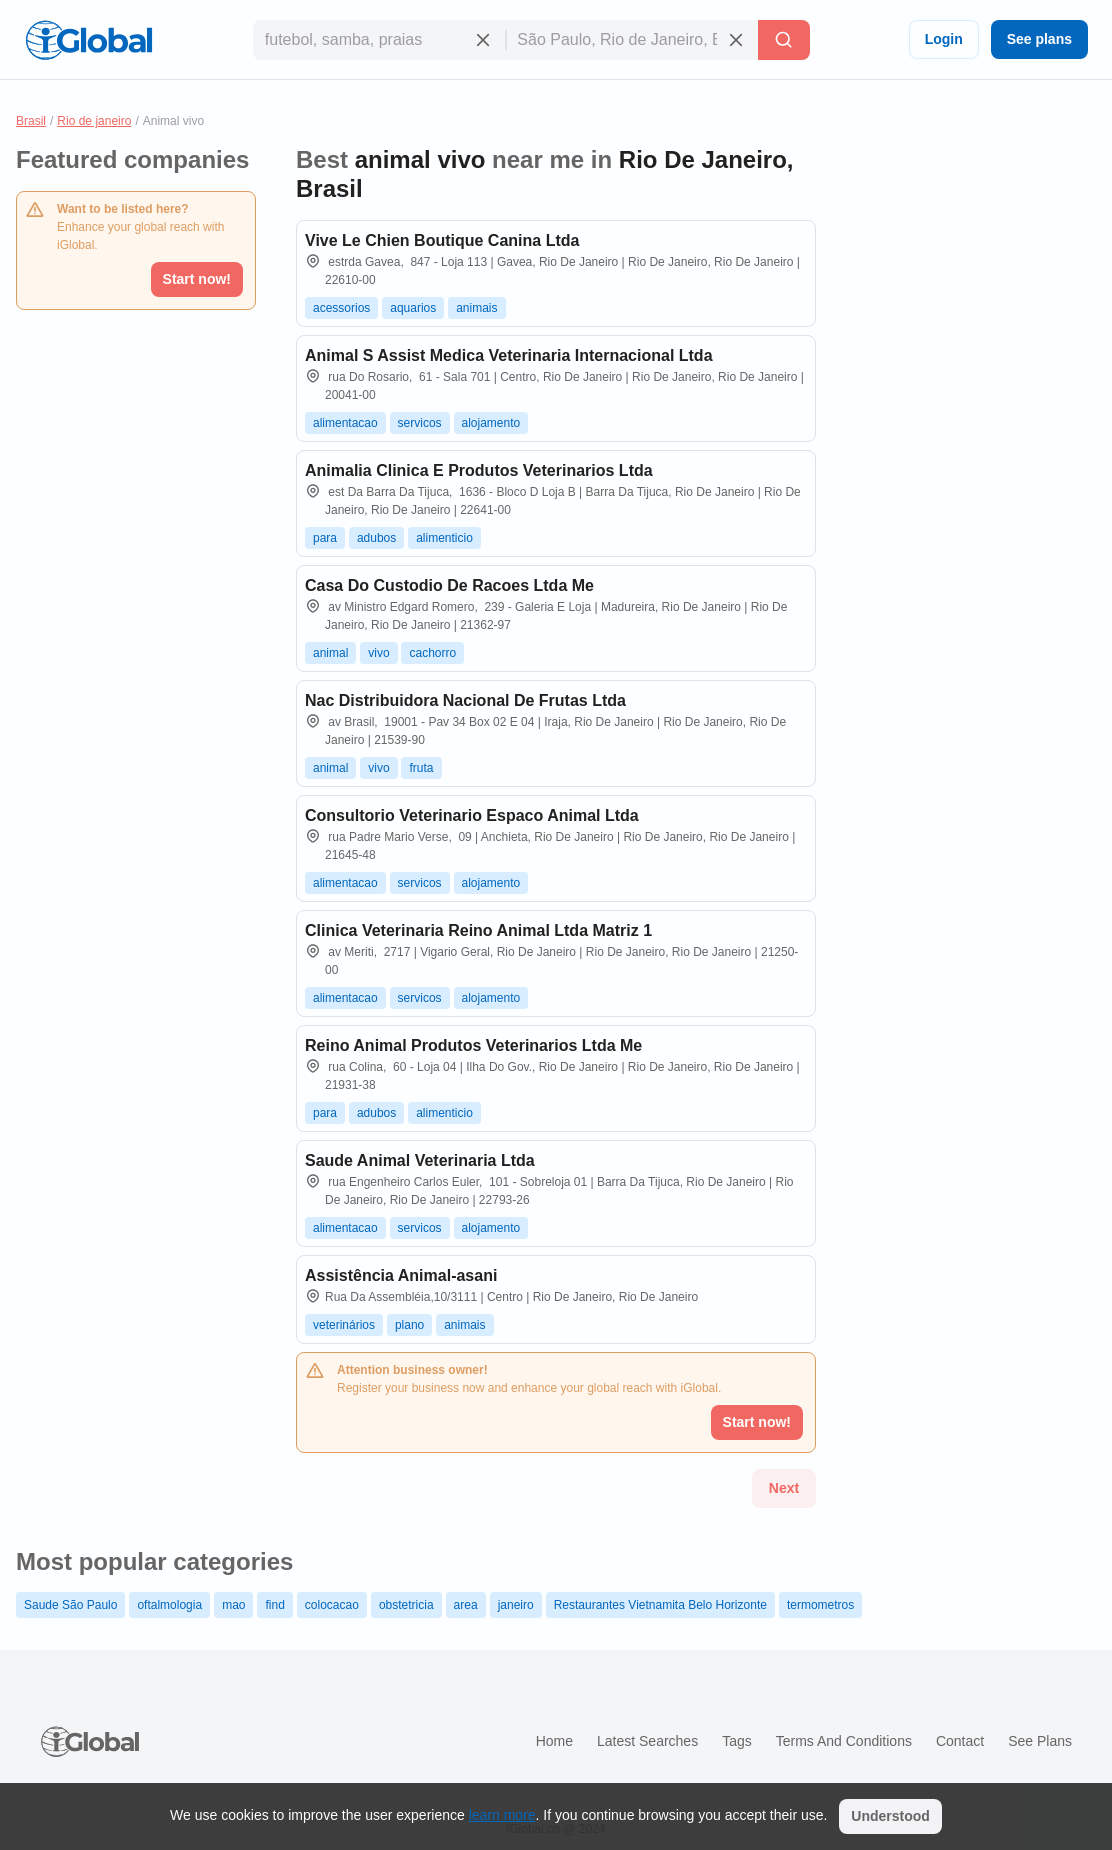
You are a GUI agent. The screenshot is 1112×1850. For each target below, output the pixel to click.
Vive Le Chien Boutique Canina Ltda (442, 240)
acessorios (341, 308)
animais (476, 308)
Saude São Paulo (70, 1605)
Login (944, 39)
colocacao (332, 1605)
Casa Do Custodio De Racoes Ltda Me (449, 585)
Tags (737, 1741)
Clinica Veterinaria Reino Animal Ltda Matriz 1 (478, 930)
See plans (1039, 39)
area (466, 1605)
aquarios (413, 308)
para (325, 538)
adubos (376, 538)
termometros (820, 1605)
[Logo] (89, 40)
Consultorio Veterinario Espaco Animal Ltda (472, 815)
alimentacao (345, 423)
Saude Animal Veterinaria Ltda (420, 1160)
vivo (378, 653)
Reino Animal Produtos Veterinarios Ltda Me (473, 1045)
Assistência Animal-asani (401, 1275)
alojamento (491, 423)
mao (233, 1605)
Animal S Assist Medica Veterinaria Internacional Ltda (509, 355)
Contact (960, 1741)
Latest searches (647, 1741)
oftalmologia (169, 1605)
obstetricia (406, 1605)
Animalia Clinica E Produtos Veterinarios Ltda (479, 470)
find (274, 1605)
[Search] (784, 40)
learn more (502, 1815)
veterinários (344, 1325)
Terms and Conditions (844, 1741)
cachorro (432, 653)
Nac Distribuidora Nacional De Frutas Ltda (465, 700)
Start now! (197, 279)
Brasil (31, 121)
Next (784, 1488)
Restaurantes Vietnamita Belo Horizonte (660, 1605)
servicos (420, 423)
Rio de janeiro (94, 121)
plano (409, 1325)
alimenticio (444, 538)
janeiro (516, 1605)
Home (554, 1741)
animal (330, 653)
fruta (421, 768)
